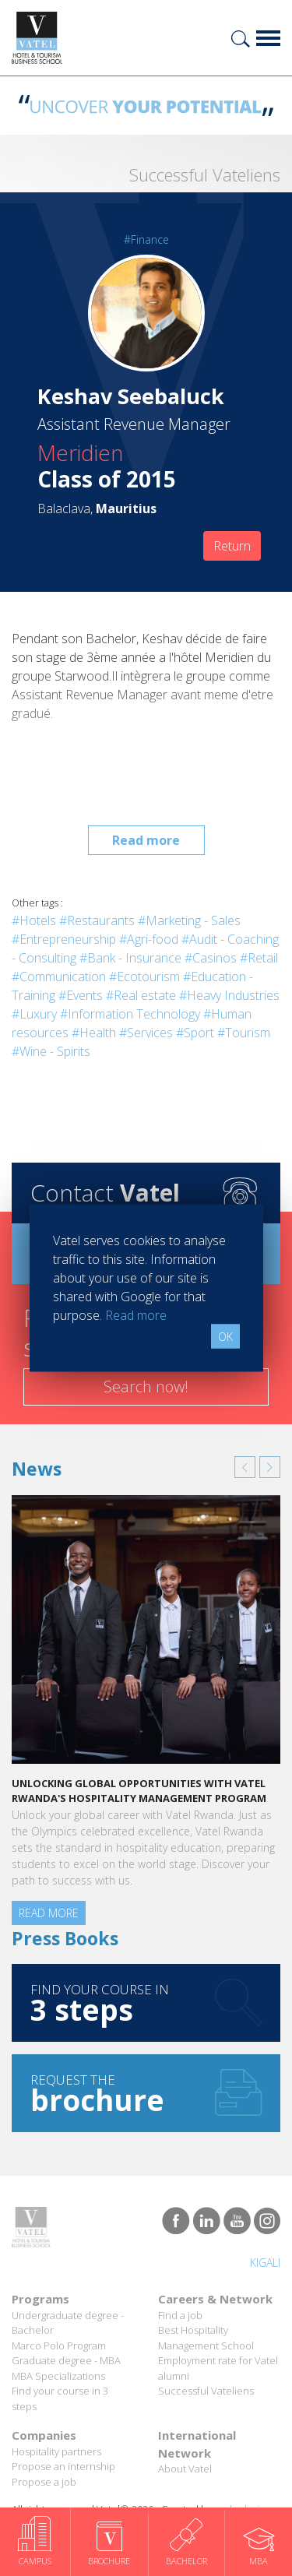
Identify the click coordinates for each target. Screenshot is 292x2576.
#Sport (195, 1032)
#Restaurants (97, 920)
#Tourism (243, 1032)
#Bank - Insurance (130, 957)
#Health (94, 1032)
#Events (80, 995)
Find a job (180, 2315)
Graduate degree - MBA (66, 2360)
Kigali (265, 2262)
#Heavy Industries (229, 995)
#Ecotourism (144, 976)
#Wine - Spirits (51, 1051)
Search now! (146, 1386)
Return (232, 545)
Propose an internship (63, 2466)
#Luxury (34, 1013)
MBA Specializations (58, 2376)
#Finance (146, 239)
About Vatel (185, 2469)
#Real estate (141, 995)
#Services (146, 1032)
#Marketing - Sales (189, 920)
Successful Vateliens (206, 2391)
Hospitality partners (56, 2451)
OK (225, 1336)
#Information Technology (130, 1013)
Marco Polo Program (59, 2345)
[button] (244, 1467)
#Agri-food (148, 939)
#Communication (59, 976)
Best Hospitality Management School (206, 2338)
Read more (146, 840)
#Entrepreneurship (64, 939)
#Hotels (34, 920)
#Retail (259, 957)
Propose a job (44, 2482)
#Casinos (211, 957)
